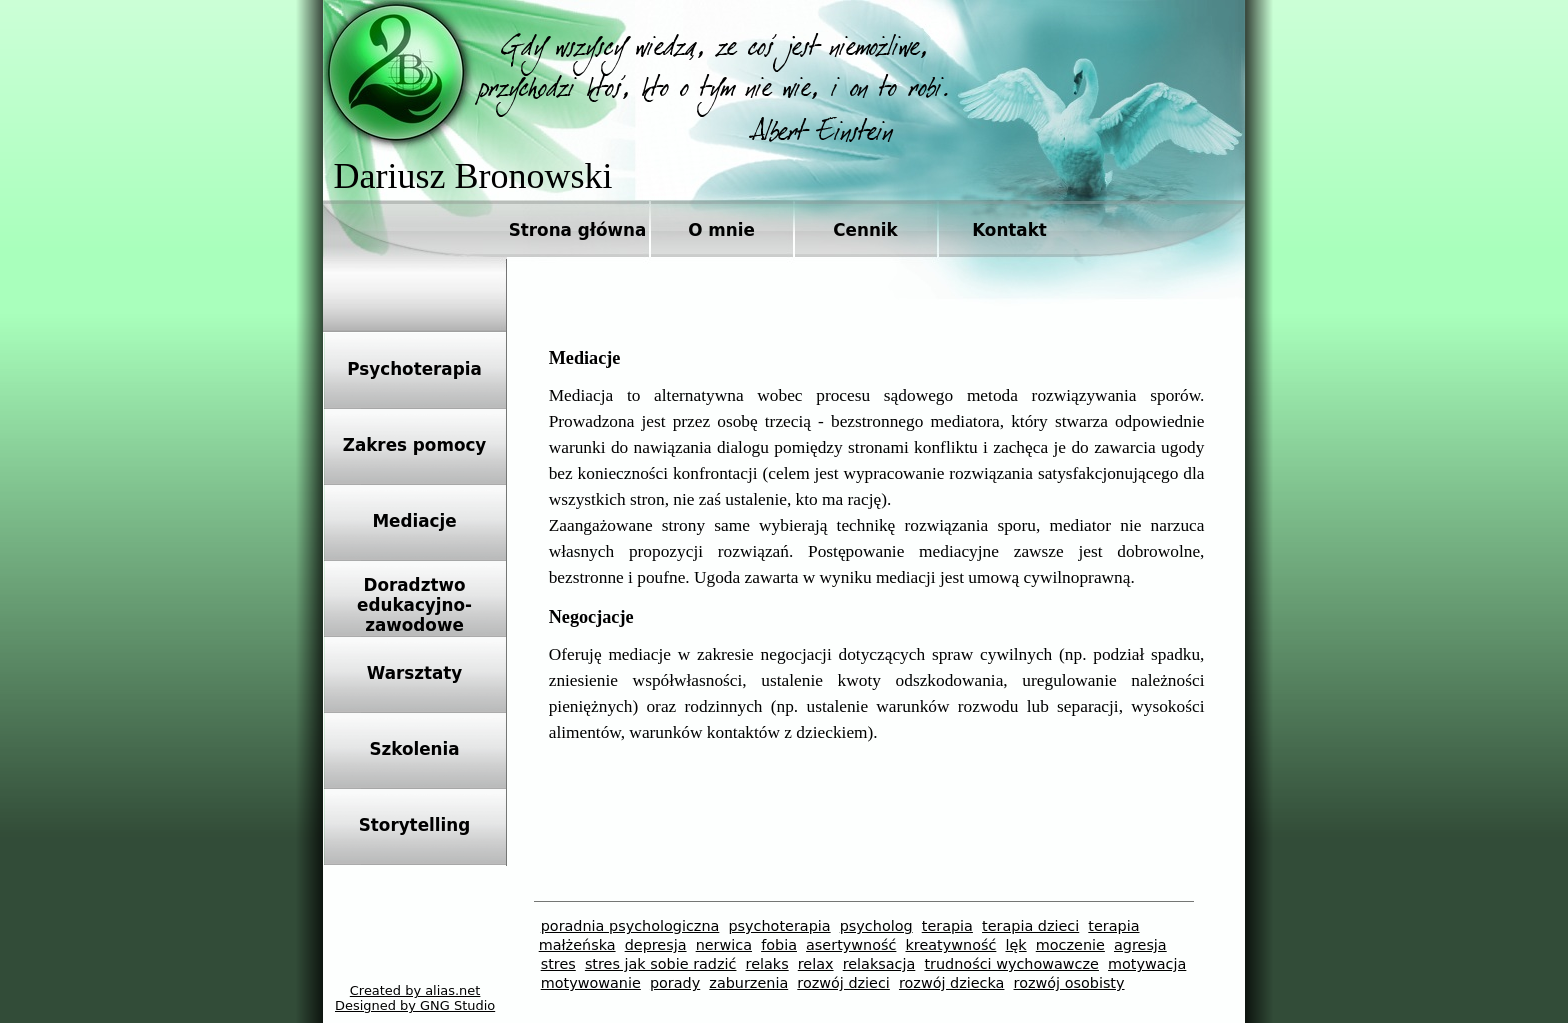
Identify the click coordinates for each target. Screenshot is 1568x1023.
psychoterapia (779, 926)
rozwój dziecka (951, 983)
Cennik (865, 230)
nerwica (724, 945)
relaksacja (879, 964)
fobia (779, 945)
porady (675, 983)
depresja (656, 945)
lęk (1015, 945)
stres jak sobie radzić (661, 964)
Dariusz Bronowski (473, 176)
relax (816, 964)
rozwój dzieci (843, 983)
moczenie (1070, 945)
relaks (767, 964)
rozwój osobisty (1069, 983)
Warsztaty (415, 673)
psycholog (876, 926)
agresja (1140, 945)
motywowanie (591, 983)
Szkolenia (414, 749)
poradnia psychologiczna (630, 926)
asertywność (851, 945)
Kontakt (1009, 230)
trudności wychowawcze (1011, 964)
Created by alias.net (415, 990)
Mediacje (414, 521)
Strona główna (578, 230)
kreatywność (951, 945)
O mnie (721, 230)
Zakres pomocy (415, 445)
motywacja (1147, 964)
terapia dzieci (1030, 926)
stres (558, 964)
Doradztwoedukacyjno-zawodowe (414, 605)
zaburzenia (748, 983)
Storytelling (414, 825)
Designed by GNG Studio (415, 1005)
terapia (947, 926)
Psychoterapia (414, 369)
